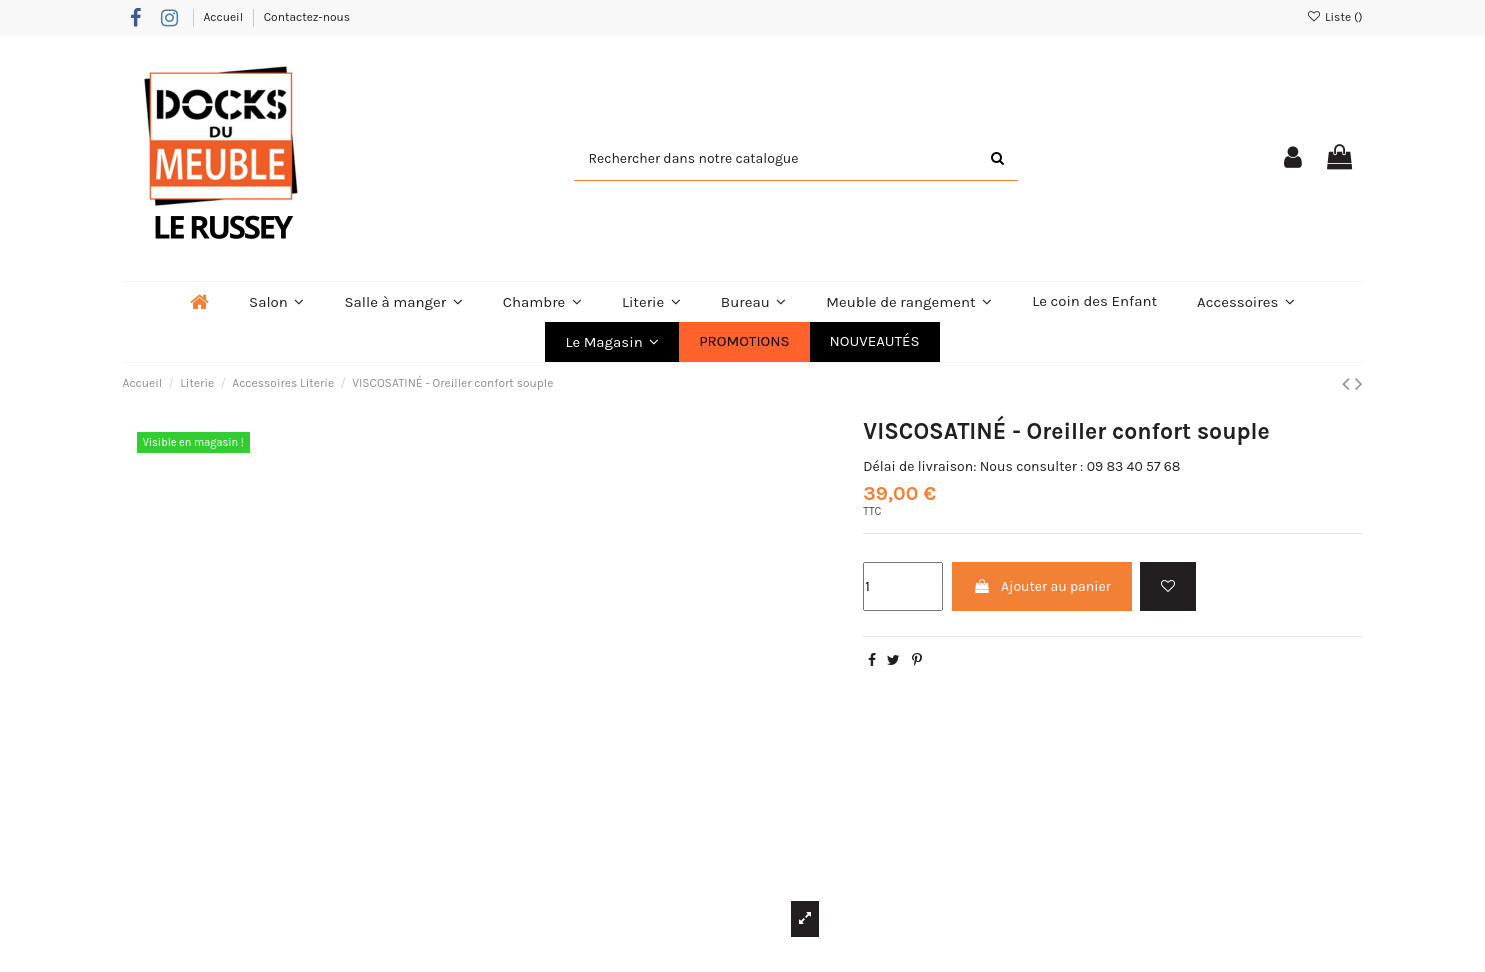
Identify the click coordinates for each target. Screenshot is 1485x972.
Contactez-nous (307, 17)
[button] (612, 342)
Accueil (224, 17)
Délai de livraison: (919, 466)
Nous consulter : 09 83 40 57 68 (1080, 466)
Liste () (1335, 17)
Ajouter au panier (1042, 586)
